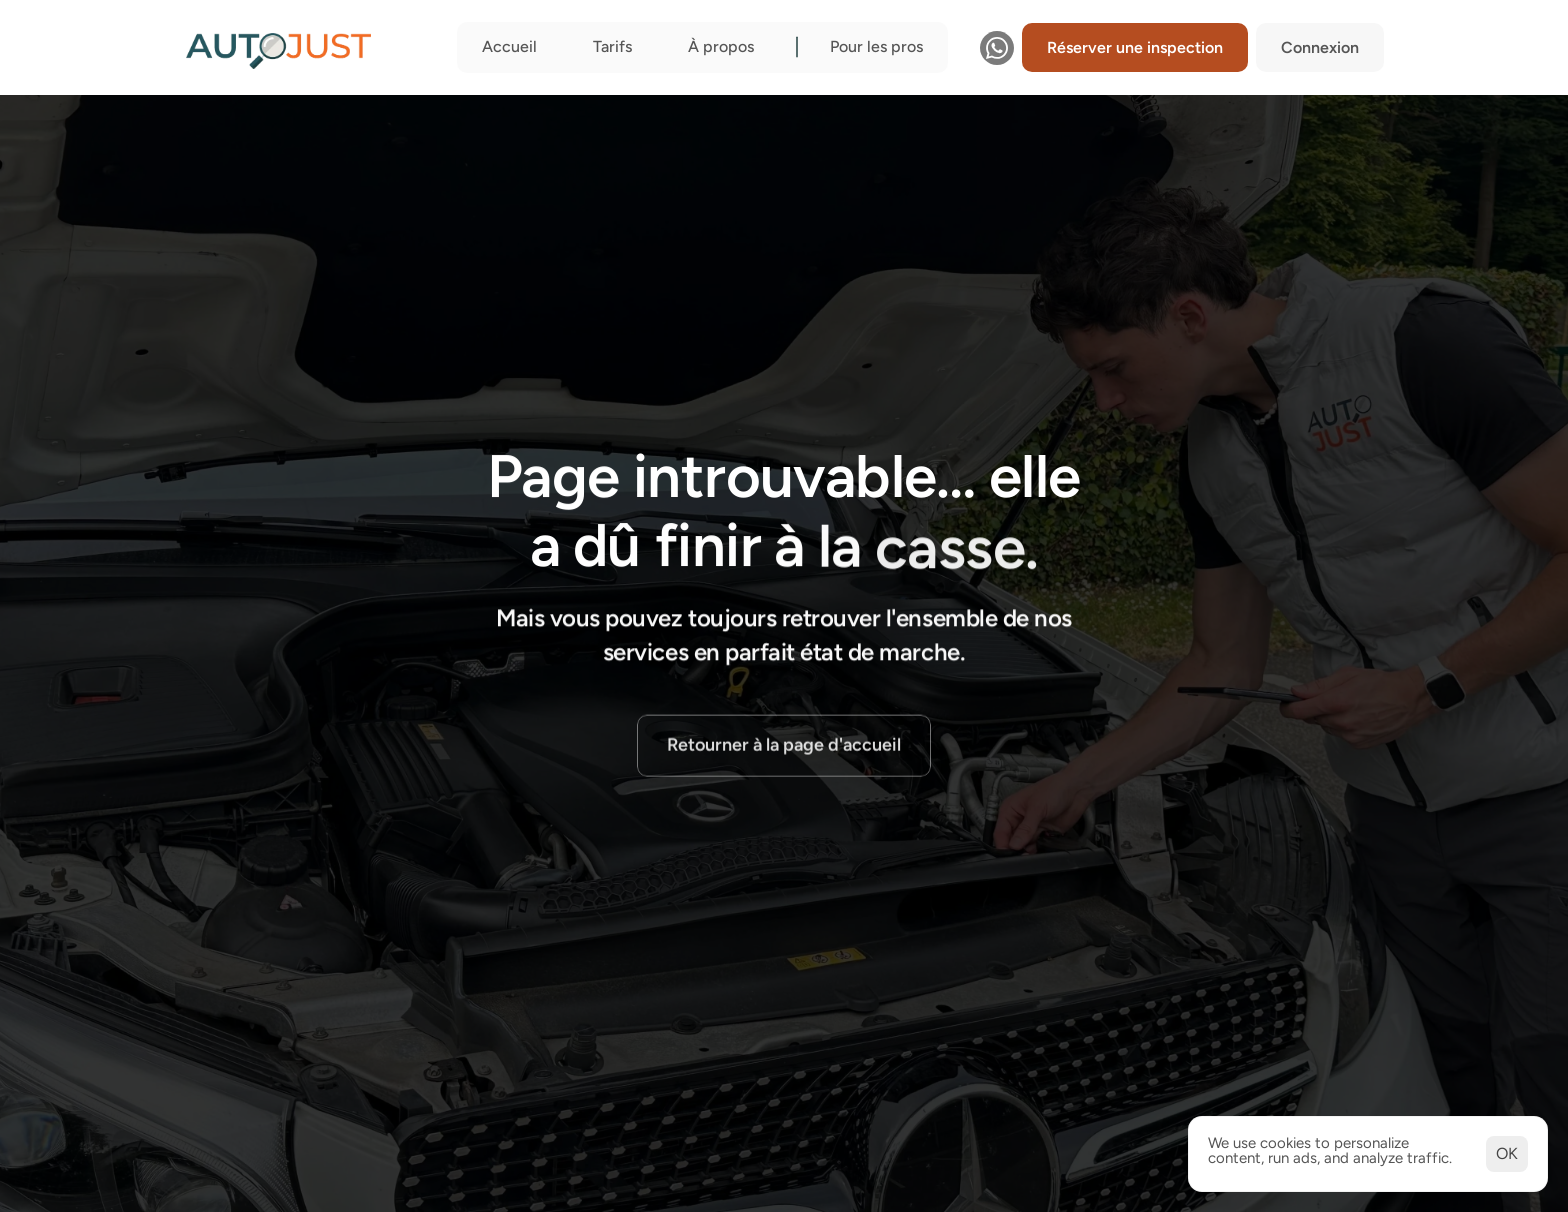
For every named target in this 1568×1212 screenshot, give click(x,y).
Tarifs (612, 46)
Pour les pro (873, 46)
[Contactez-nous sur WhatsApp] (997, 48)
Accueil (509, 46)
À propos (721, 46)
